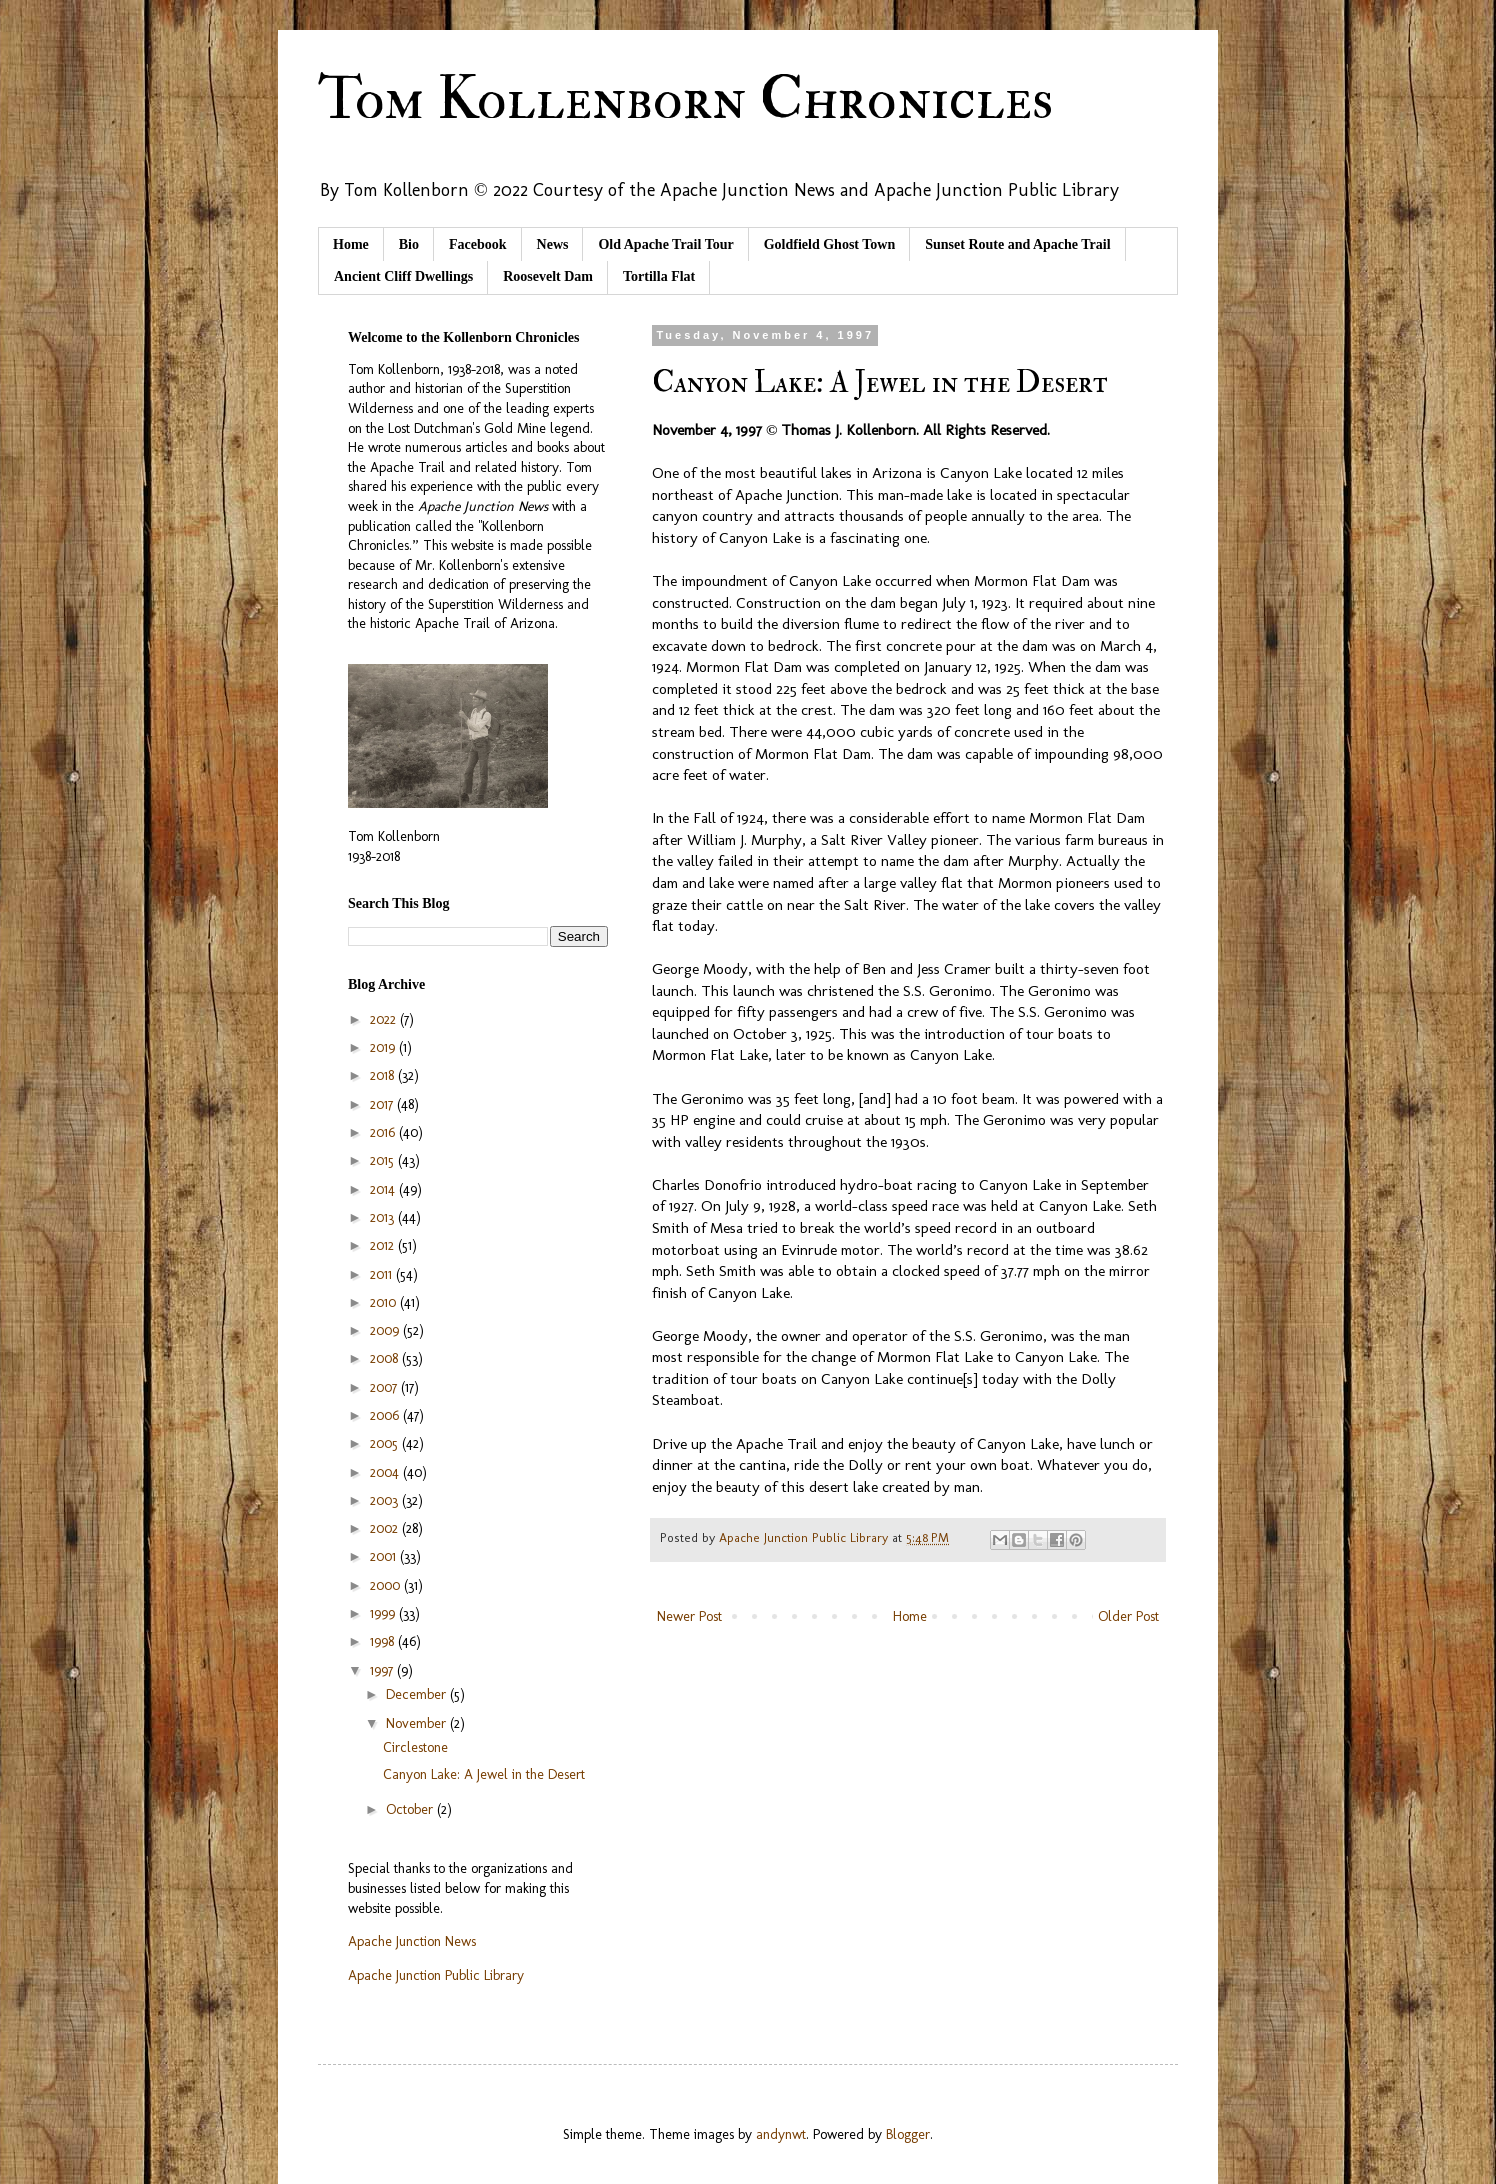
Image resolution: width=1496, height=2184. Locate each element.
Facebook (478, 244)
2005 (386, 1443)
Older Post (1128, 1616)
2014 (384, 1189)
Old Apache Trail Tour (665, 244)
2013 (384, 1217)
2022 (385, 1019)
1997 (383, 1670)
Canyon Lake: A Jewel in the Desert (484, 1774)
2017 (383, 1104)
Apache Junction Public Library (436, 1975)
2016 (384, 1132)
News (553, 244)
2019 (384, 1047)
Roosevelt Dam (548, 276)
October (411, 1809)
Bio (409, 244)
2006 (386, 1415)
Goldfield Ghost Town (830, 244)
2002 (386, 1528)
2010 (385, 1302)
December (418, 1694)
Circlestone (415, 1747)
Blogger (908, 2134)
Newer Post (689, 1616)
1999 (384, 1613)
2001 (385, 1556)
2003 (386, 1500)
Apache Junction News (412, 1941)
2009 (386, 1330)
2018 (384, 1075)
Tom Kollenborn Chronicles (685, 99)
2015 (384, 1160)
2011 (383, 1274)
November (418, 1723)
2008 (386, 1358)
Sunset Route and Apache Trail (1017, 244)
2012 (384, 1245)
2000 (387, 1585)
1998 (384, 1641)
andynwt (781, 2134)
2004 (386, 1472)
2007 (385, 1387)
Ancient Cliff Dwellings (403, 276)
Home (351, 244)
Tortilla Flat (659, 276)
